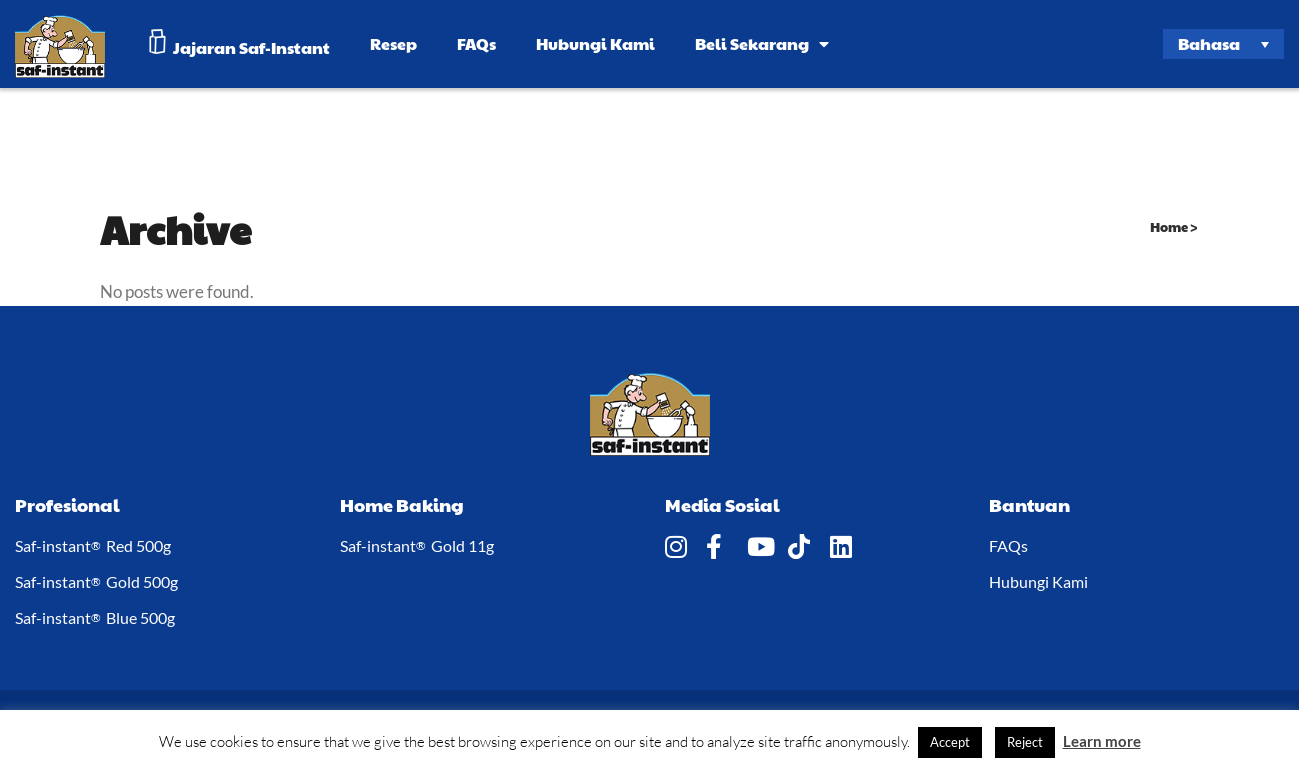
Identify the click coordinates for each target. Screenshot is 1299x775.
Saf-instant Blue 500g (95, 618)
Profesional (67, 504)
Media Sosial (722, 504)
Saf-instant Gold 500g (96, 582)
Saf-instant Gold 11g (417, 546)
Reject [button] (1025, 742)
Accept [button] (950, 742)
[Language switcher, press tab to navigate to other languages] (1223, 44)
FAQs (476, 43)
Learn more (1102, 741)
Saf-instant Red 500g (93, 546)
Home (1169, 227)
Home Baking (402, 504)
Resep (393, 43)
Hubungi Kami (595, 43)
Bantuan (1029, 504)
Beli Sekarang (762, 43)
